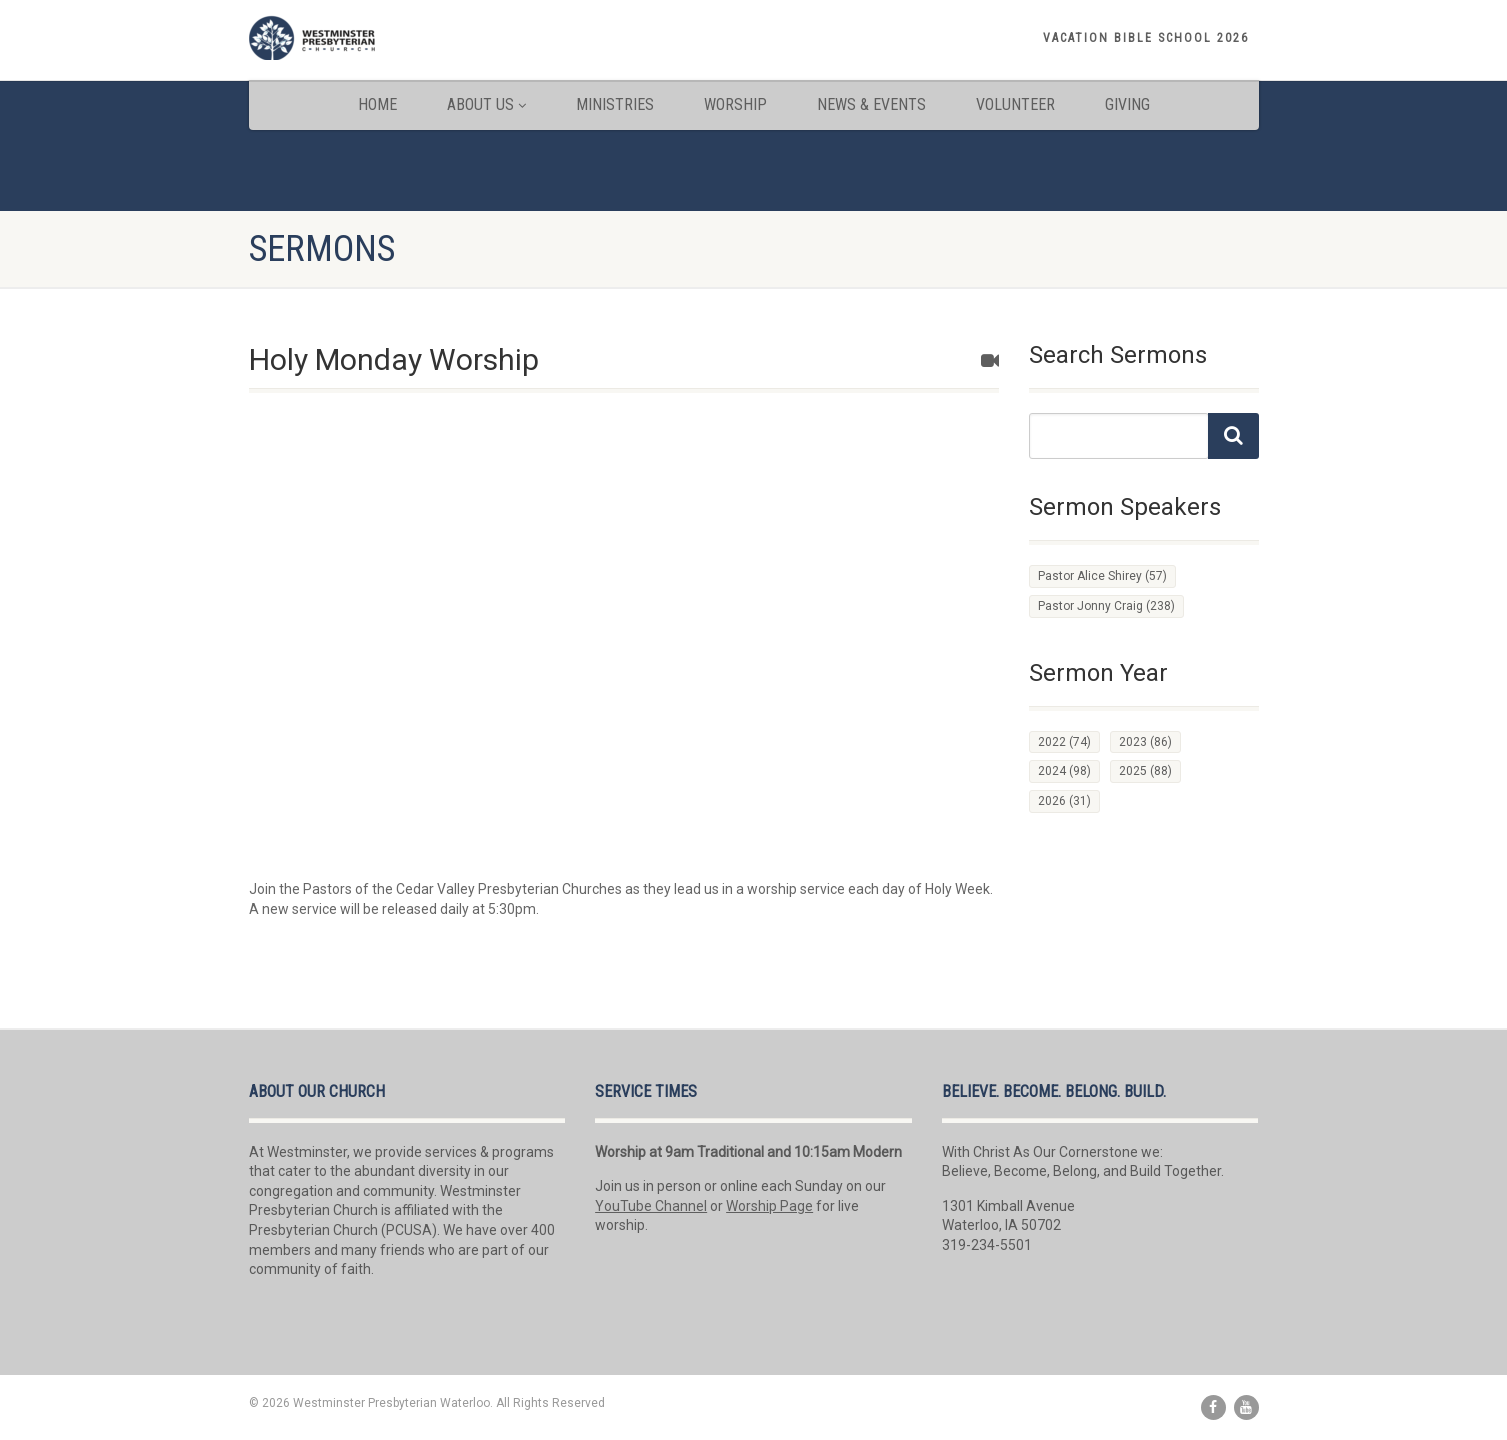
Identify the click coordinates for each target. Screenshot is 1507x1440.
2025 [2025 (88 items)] (1145, 771)
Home (377, 104)
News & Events (871, 104)
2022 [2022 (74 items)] (1064, 742)
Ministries (615, 104)
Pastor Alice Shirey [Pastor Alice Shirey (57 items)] (1102, 576)
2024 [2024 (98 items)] (1064, 771)
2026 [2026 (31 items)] (1064, 801)
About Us (486, 104)
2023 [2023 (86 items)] (1145, 742)
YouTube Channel (651, 1206)
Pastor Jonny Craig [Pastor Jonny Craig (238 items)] (1106, 606)
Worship (735, 104)
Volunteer (1015, 104)
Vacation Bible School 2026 (1146, 38)
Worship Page (769, 1206)
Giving (1127, 104)
